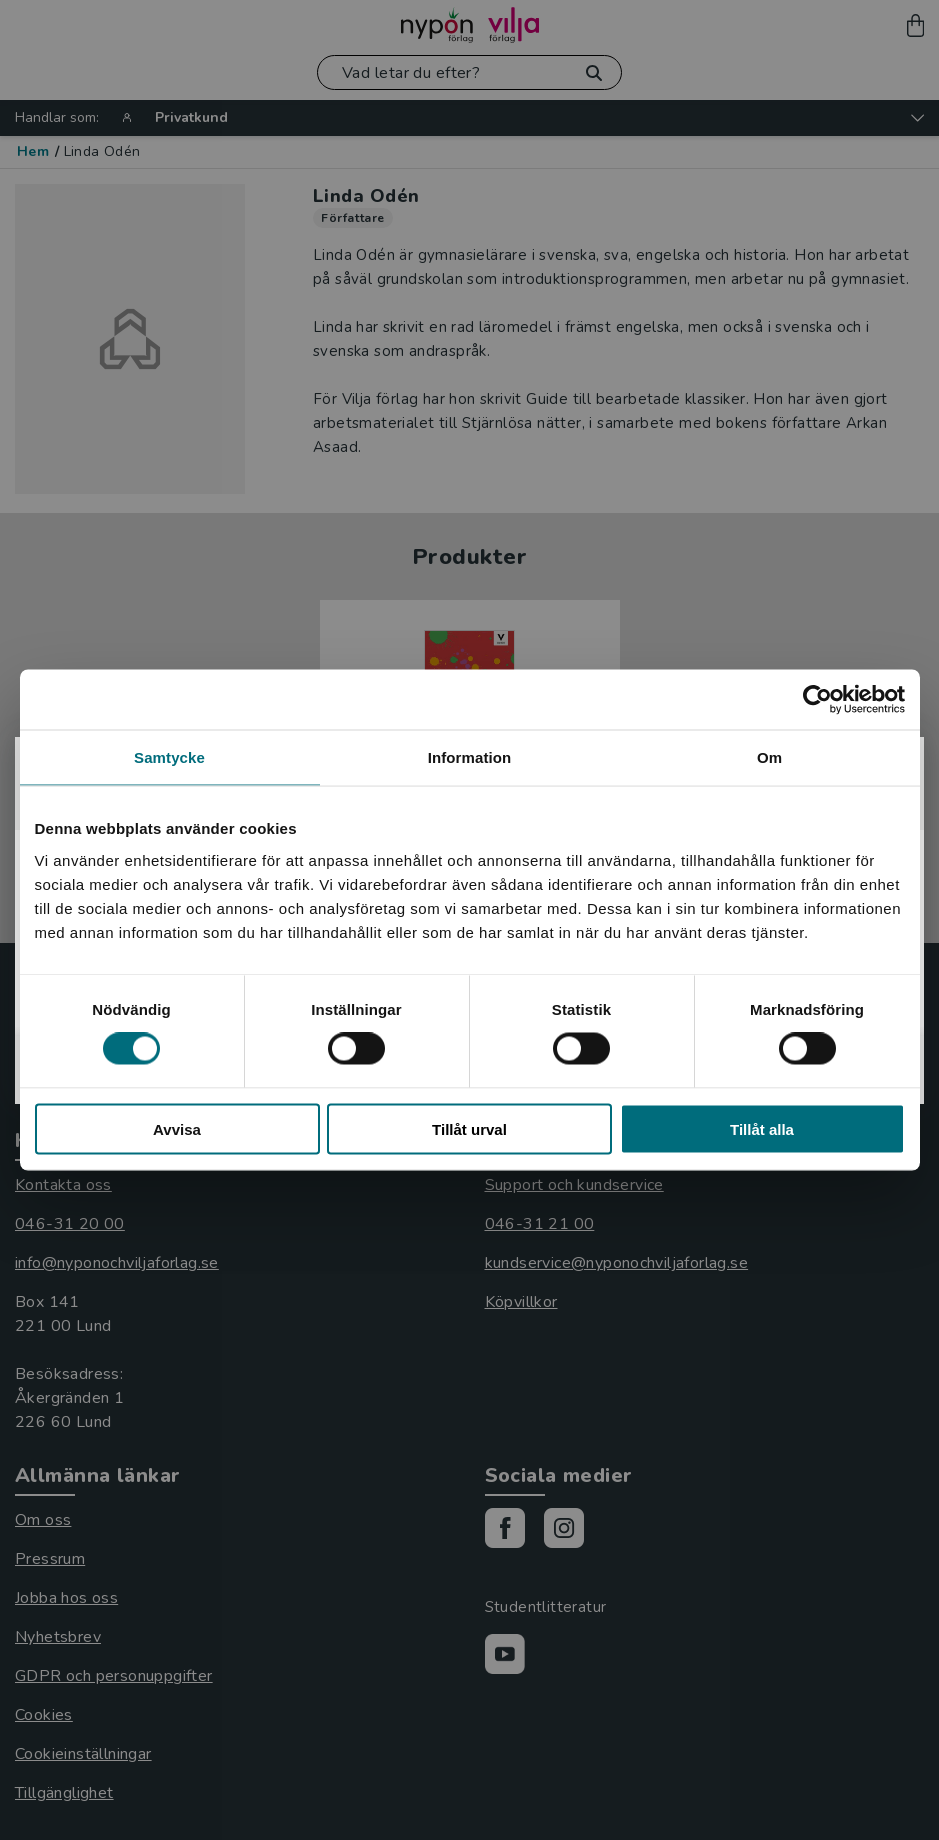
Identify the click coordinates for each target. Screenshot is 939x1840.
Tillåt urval (469, 1128)
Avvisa (177, 1128)
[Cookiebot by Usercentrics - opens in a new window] (817, 700)
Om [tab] (769, 757)
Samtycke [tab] (169, 757)
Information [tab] (470, 757)
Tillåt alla (762, 1128)
